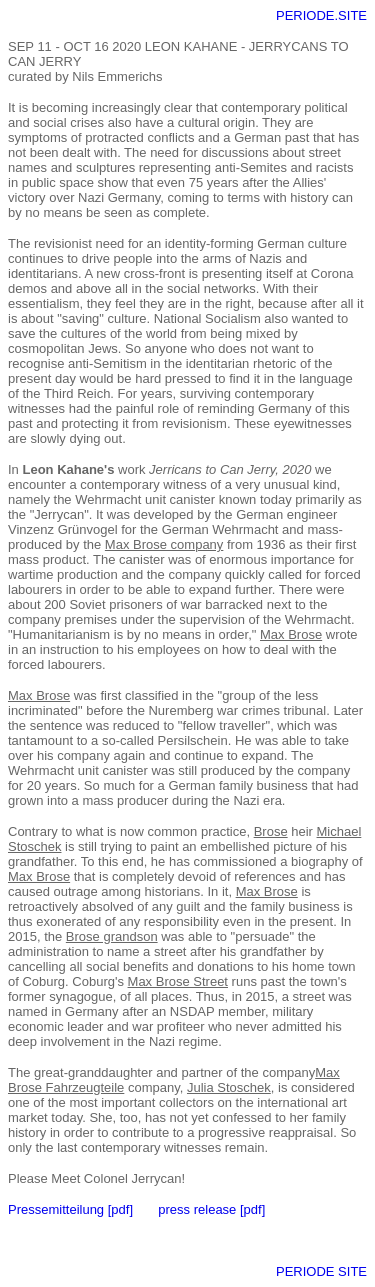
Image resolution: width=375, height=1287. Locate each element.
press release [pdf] (211, 1209)
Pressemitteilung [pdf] (70, 1209)
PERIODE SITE (321, 1271)
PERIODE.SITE (321, 15)
